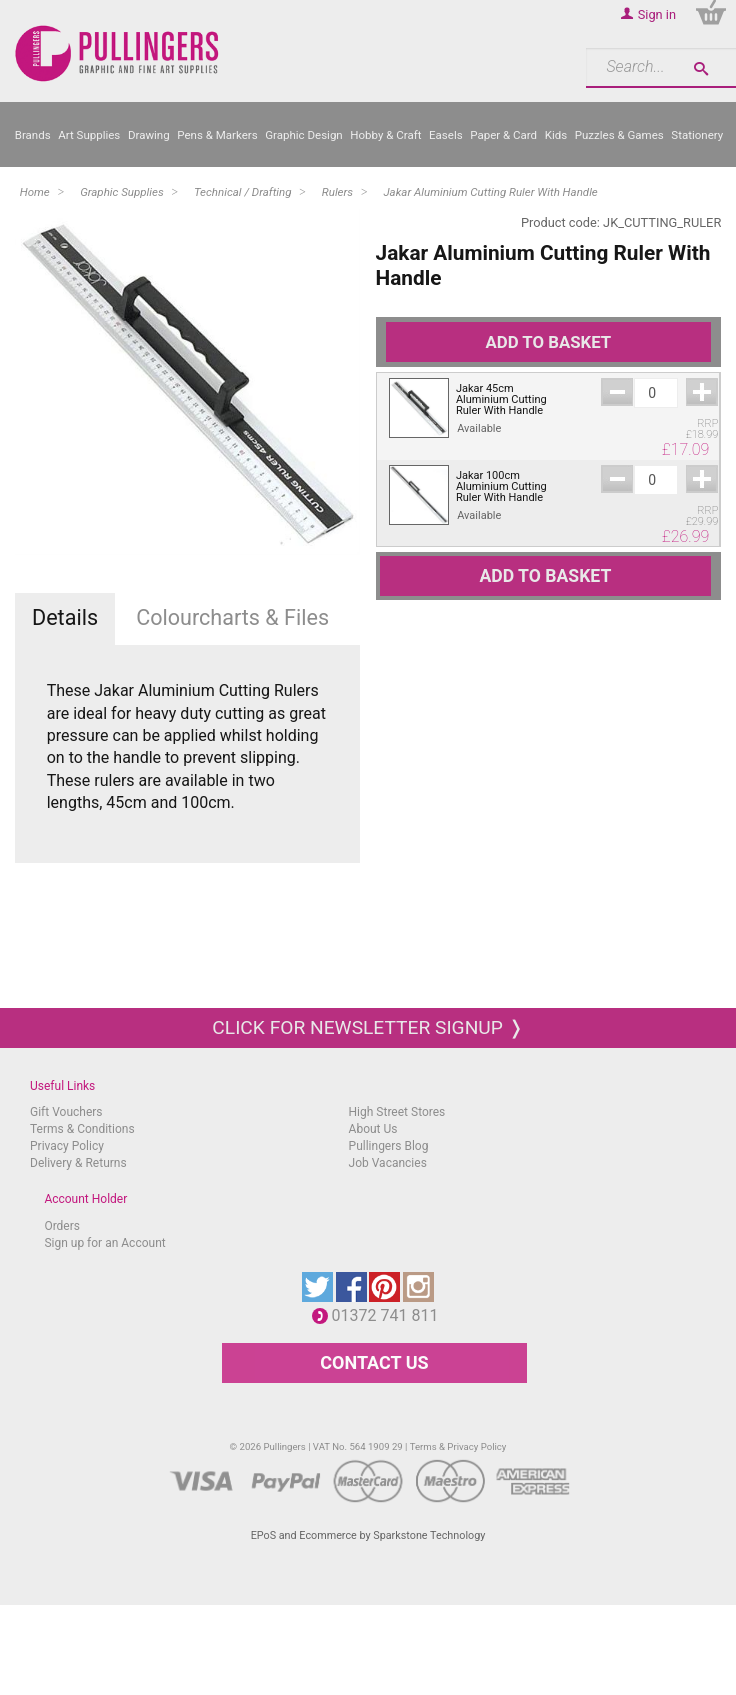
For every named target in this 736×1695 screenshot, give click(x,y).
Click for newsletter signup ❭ (367, 1027)
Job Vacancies (388, 1163)
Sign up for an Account (104, 1243)
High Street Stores (397, 1112)
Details (65, 617)
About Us (373, 1129)
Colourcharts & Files (232, 617)
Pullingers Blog (389, 1146)
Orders (62, 1226)
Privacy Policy (67, 1146)
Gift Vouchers (66, 1112)
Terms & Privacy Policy (458, 1446)
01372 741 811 (390, 1315)
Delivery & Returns (78, 1163)
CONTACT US (374, 1362)
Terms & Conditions (82, 1129)
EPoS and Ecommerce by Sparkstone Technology (368, 1535)
